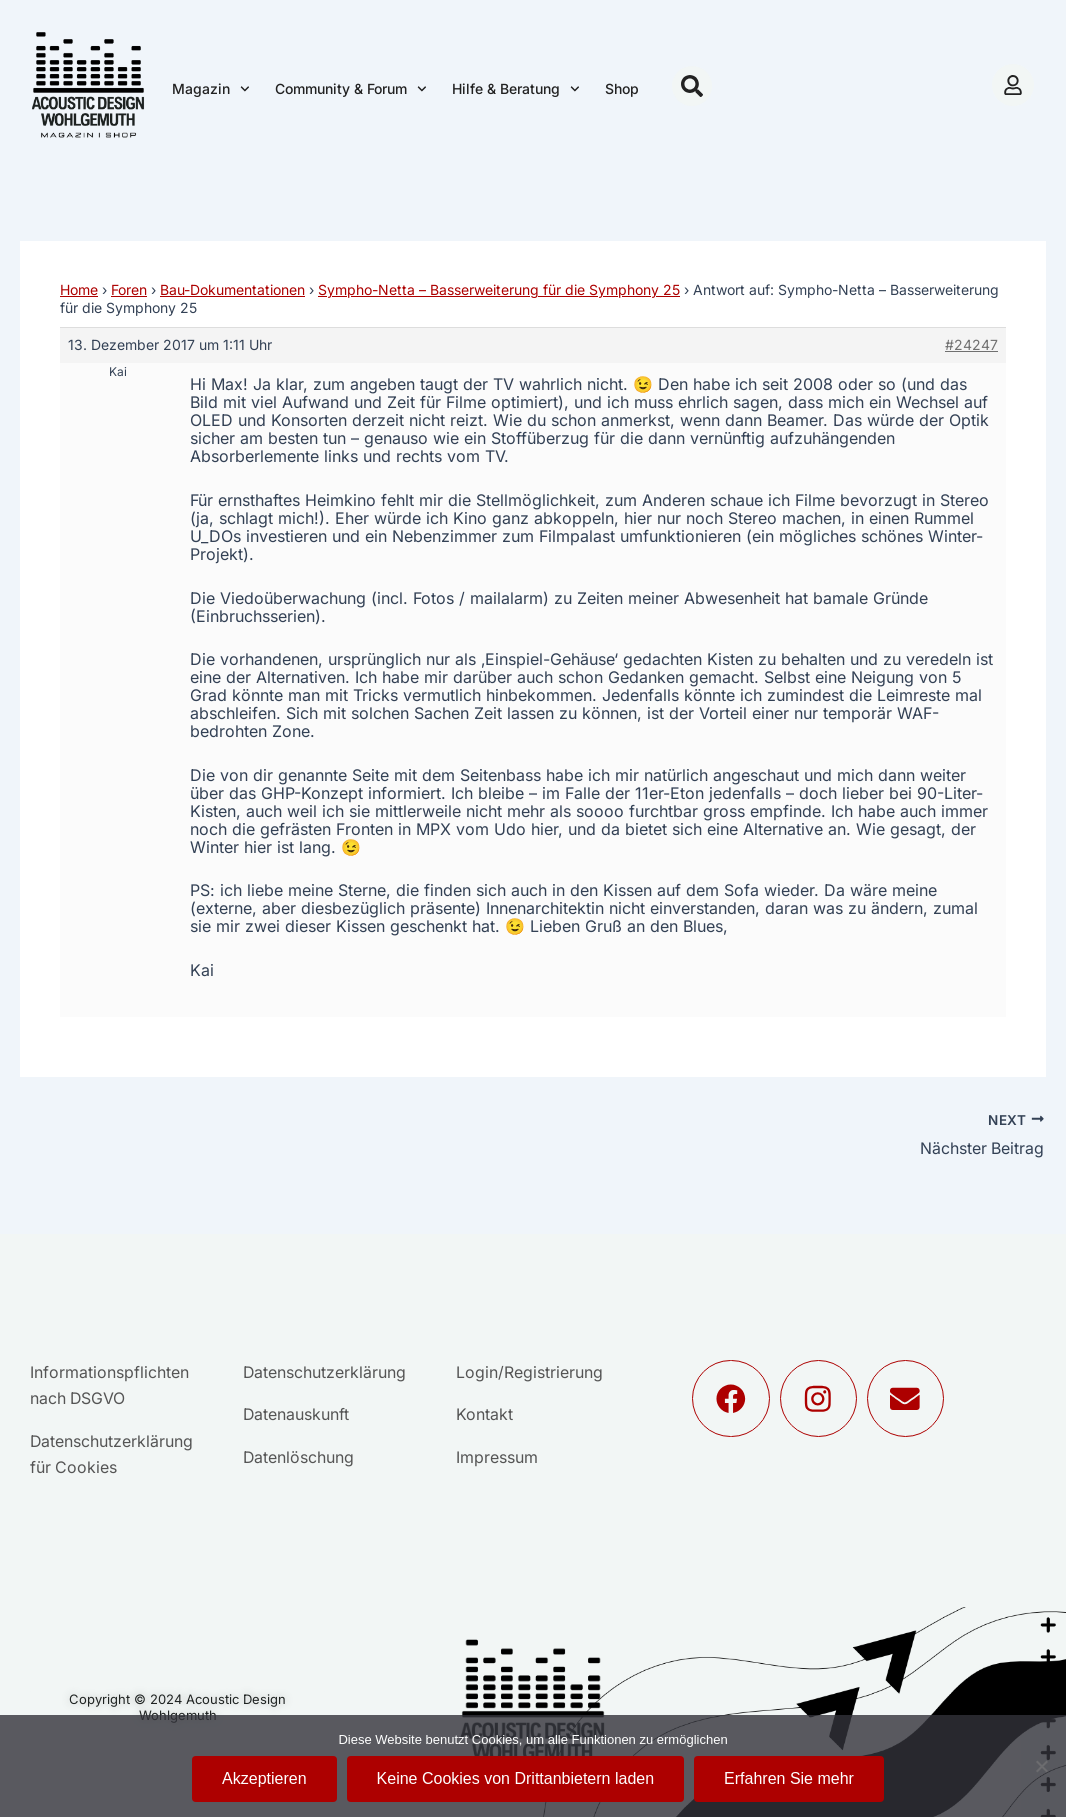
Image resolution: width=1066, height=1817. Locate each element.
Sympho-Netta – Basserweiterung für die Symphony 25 (499, 289)
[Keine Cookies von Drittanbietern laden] (1041, 1766)
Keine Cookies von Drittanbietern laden (516, 1778)
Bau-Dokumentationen (232, 289)
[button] (692, 86)
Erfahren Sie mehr (789, 1778)
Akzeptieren (264, 1778)
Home (79, 289)
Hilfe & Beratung (516, 89)
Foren (129, 289)
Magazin (211, 89)
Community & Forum (351, 89)
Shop (622, 88)
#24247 (971, 344)
